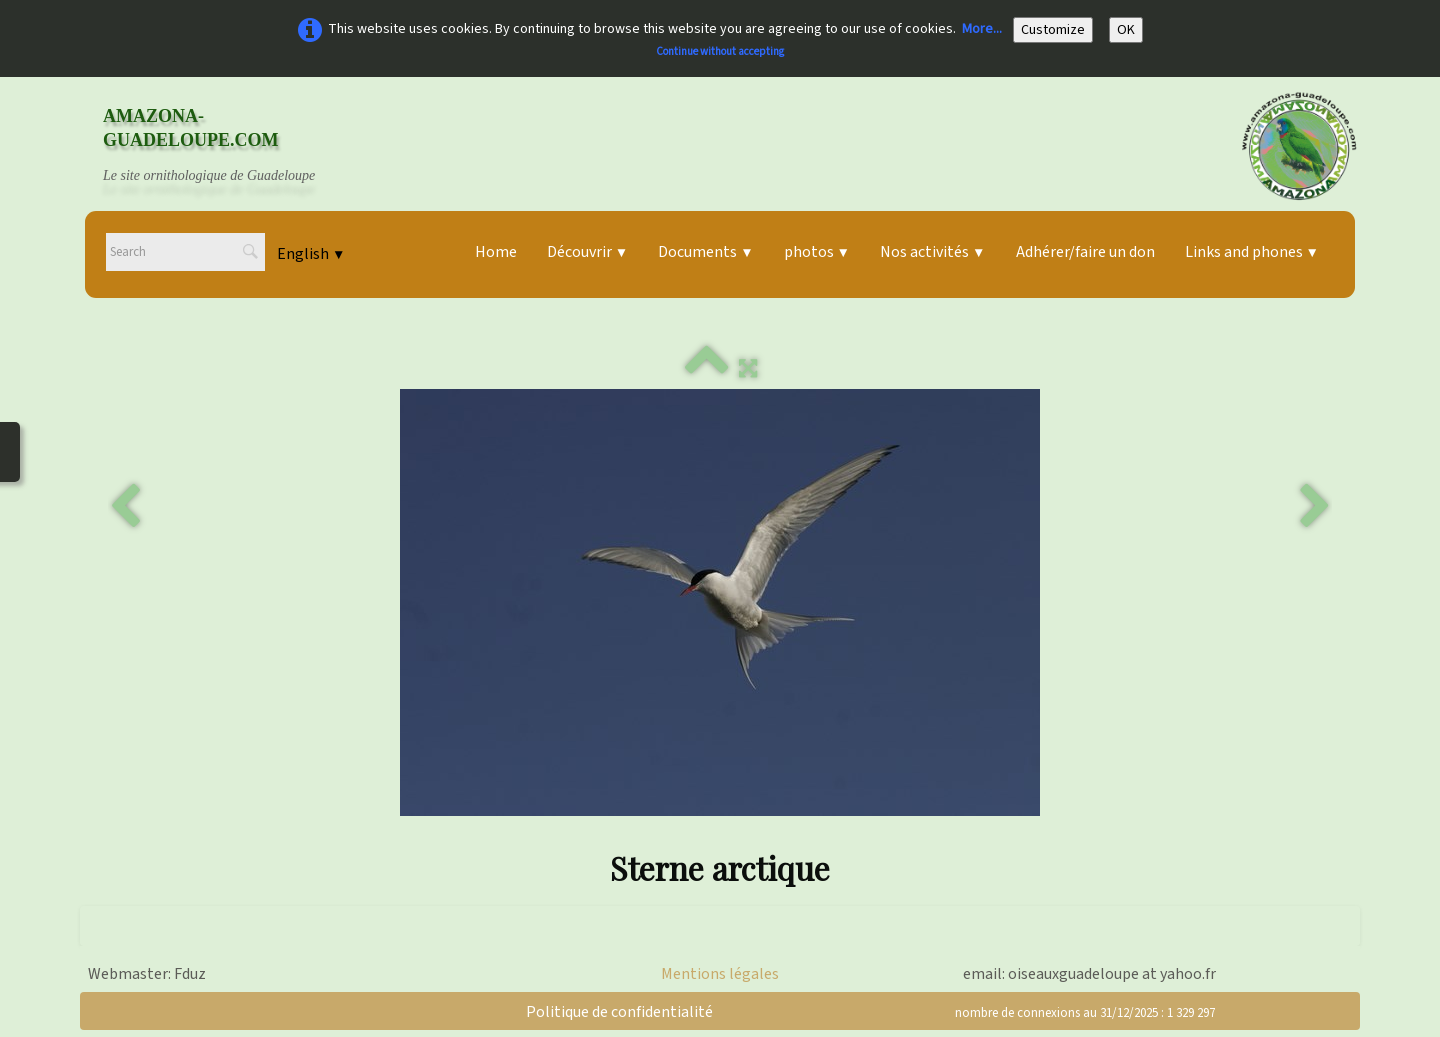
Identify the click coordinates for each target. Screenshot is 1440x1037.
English (311, 254)
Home (496, 252)
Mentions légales (720, 974)
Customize (1053, 30)
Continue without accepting (720, 51)
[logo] (228, 146)
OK (1126, 30)
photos (817, 252)
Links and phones (1252, 252)
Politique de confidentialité (619, 1012)
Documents (705, 252)
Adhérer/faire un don (1085, 252)
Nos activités (932, 252)
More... (982, 29)
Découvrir (587, 252)
